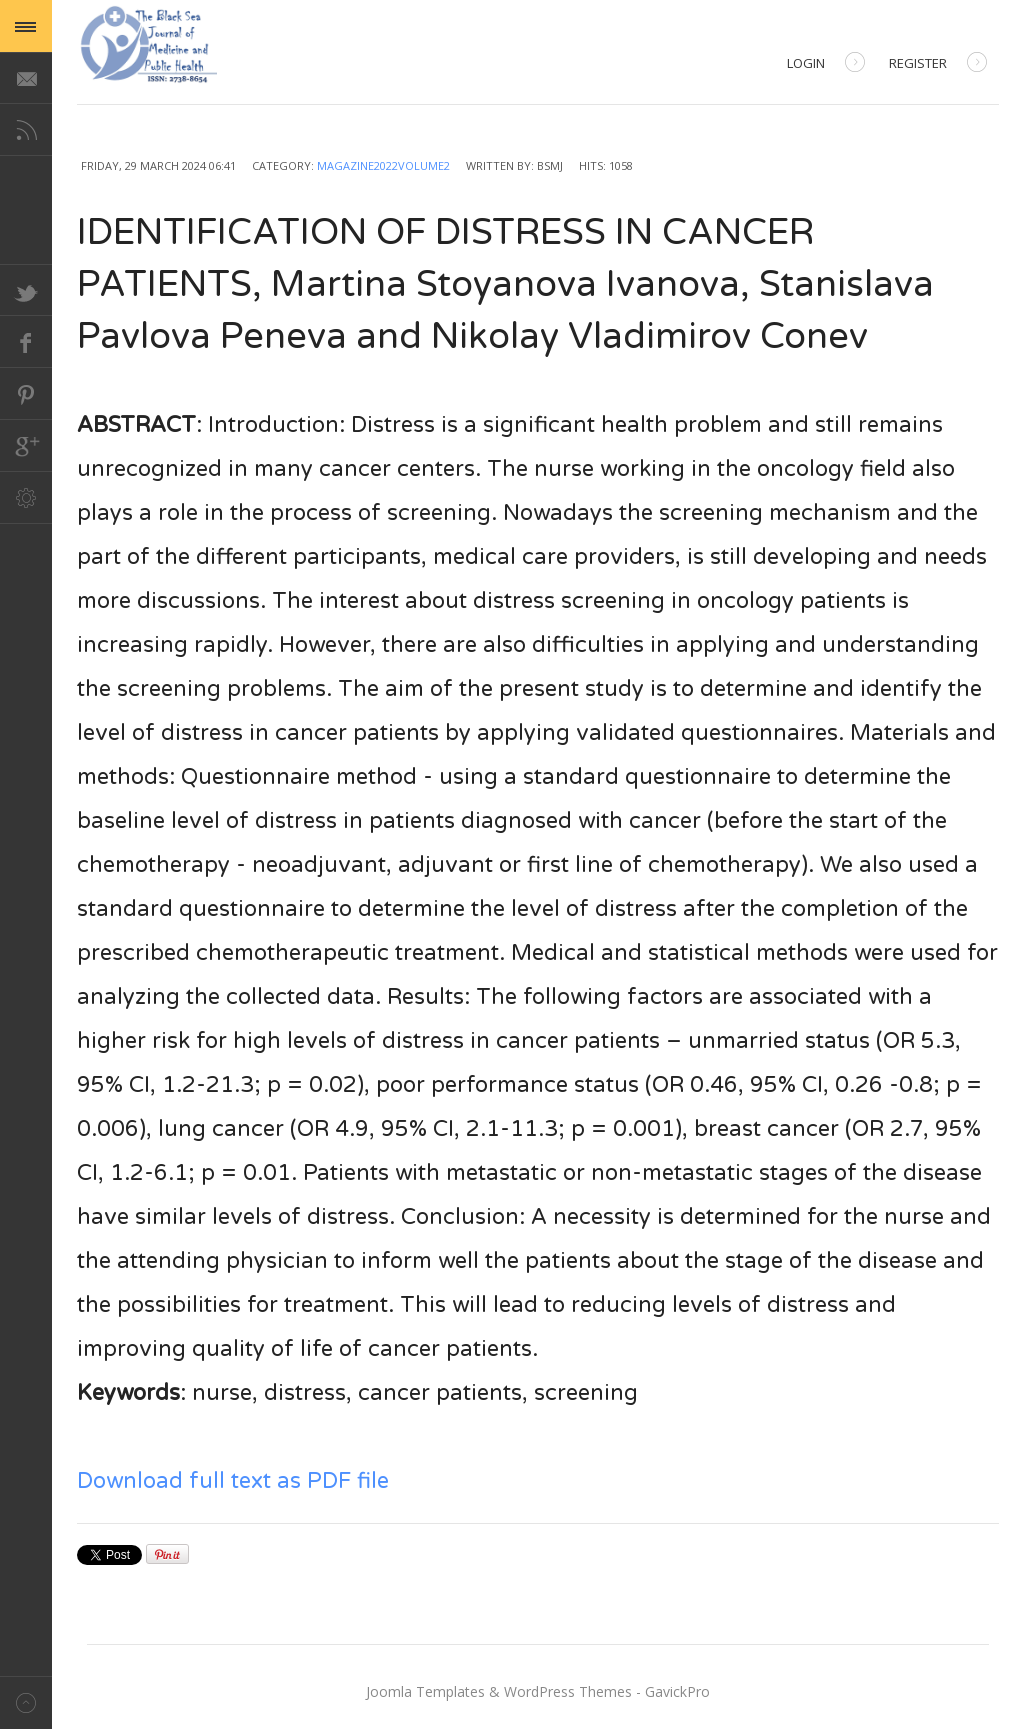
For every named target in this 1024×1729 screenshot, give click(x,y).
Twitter (26, 290)
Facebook (26, 342)
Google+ (26, 446)
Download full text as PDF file (233, 1481)
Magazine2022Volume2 (383, 165)
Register (938, 64)
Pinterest (26, 394)
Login (826, 64)
